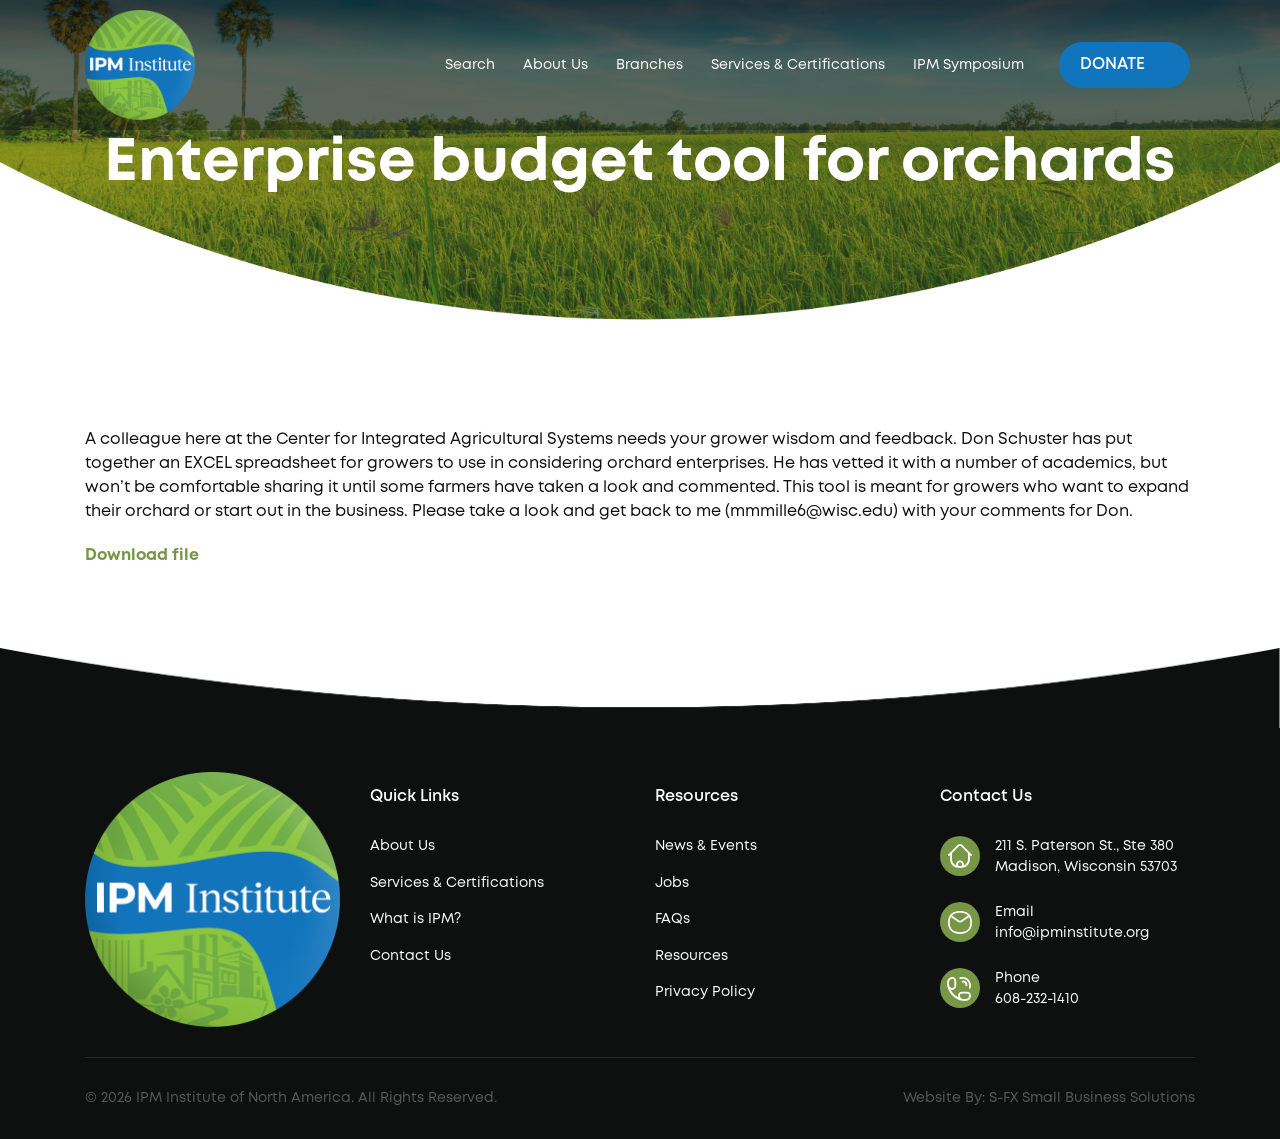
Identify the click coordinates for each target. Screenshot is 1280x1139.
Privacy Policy (705, 992)
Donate (1124, 63)
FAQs (672, 919)
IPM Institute (406, 63)
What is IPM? (415, 919)
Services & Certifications (798, 65)
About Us (555, 65)
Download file (142, 555)
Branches (649, 65)
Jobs (672, 883)
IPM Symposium (968, 65)
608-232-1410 (1037, 999)
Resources (691, 956)
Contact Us (410, 956)
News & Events (706, 846)
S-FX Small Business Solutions (1092, 1098)
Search (470, 65)
